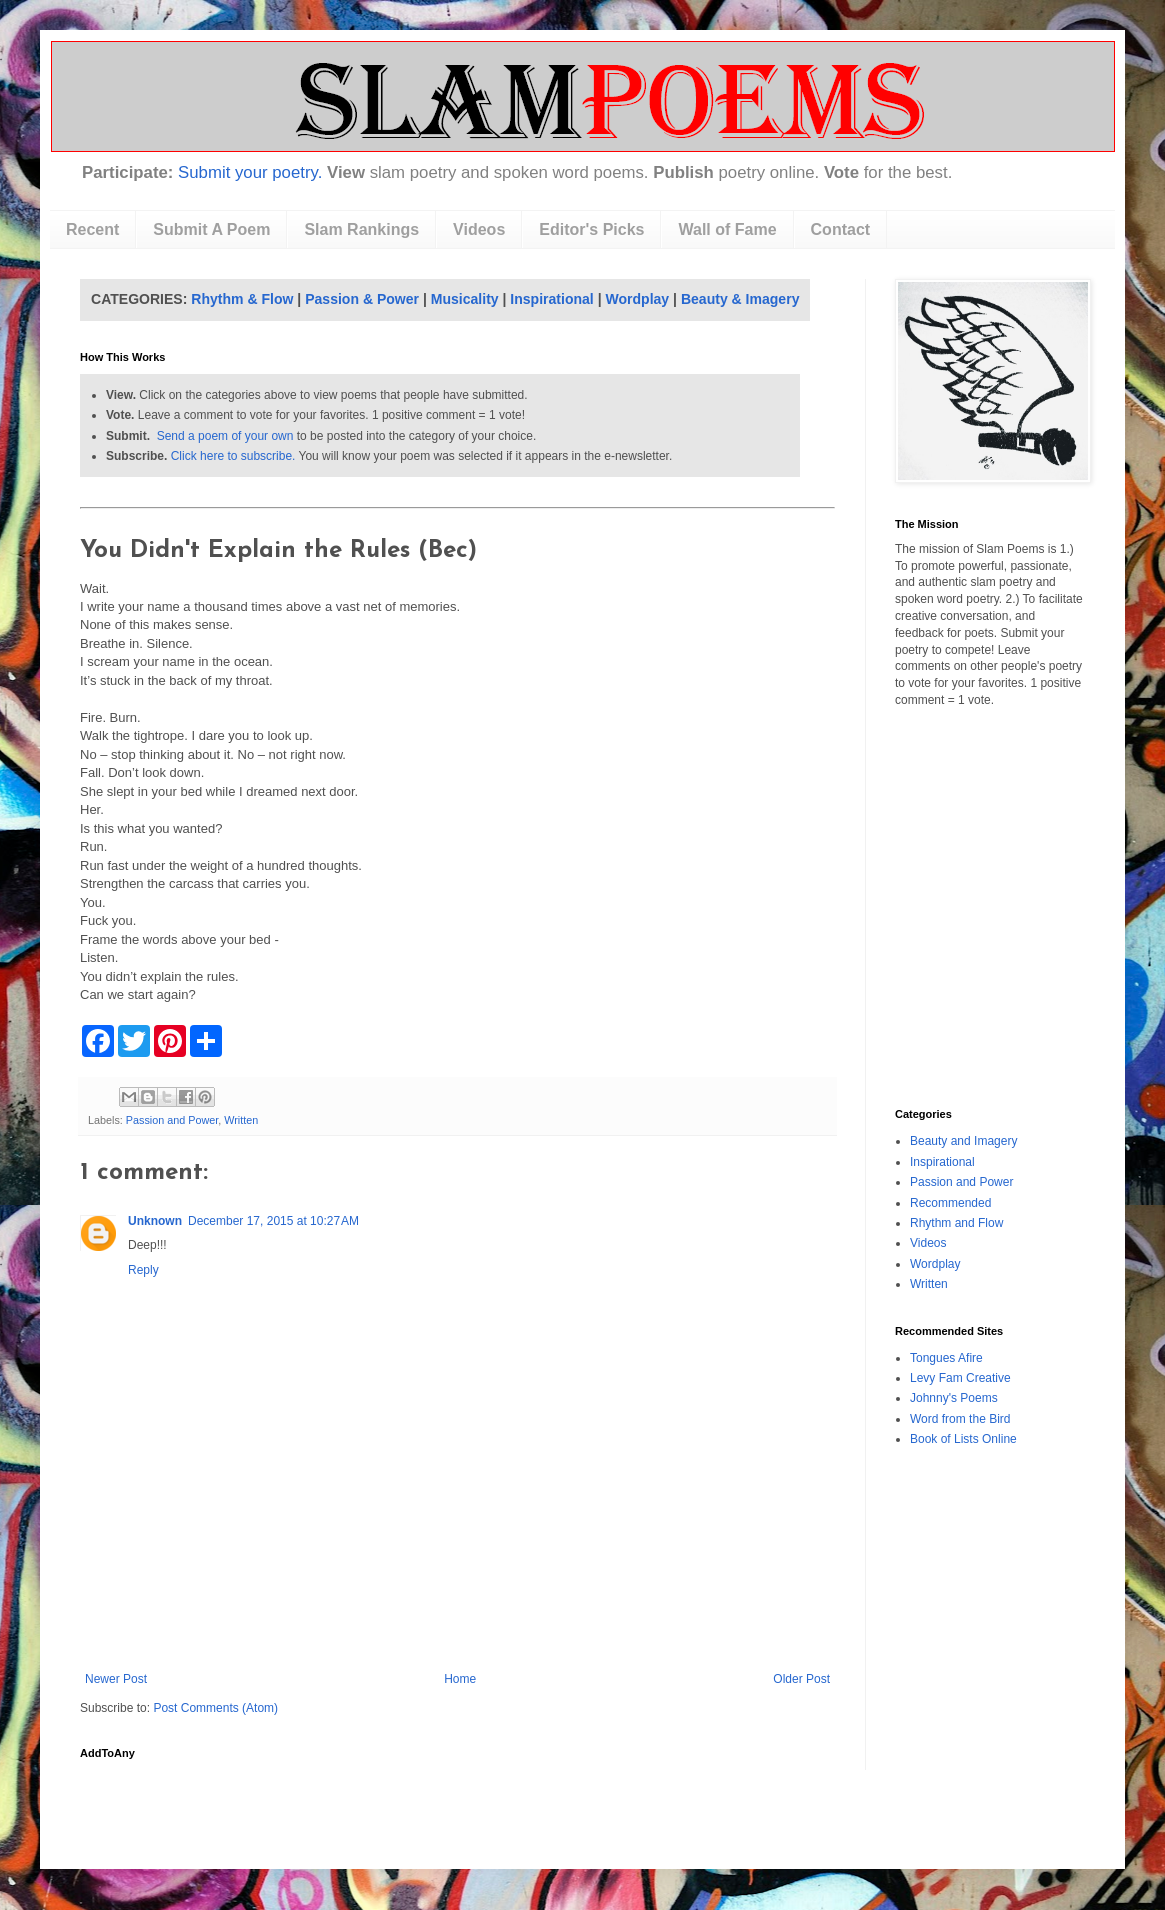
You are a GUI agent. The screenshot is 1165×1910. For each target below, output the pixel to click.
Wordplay (638, 299)
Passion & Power (362, 299)
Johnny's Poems (954, 1398)
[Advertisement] (458, 1617)
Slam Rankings (361, 229)
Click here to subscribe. (233, 456)
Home (460, 1679)
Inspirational (551, 299)
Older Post (801, 1679)
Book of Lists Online (963, 1439)
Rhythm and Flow (956, 1223)
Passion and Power (172, 1120)
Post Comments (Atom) (215, 1708)
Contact (841, 229)
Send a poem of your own (225, 436)
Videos (479, 229)
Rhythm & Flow (242, 299)
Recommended (950, 1203)
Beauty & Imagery (740, 299)
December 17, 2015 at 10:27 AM (273, 1221)
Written (241, 1120)
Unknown (155, 1221)
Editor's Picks (591, 229)
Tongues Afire (946, 1358)
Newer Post (116, 1679)
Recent (92, 229)
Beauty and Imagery (963, 1141)
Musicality (465, 299)
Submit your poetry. (250, 172)
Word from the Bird (960, 1419)
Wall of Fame (727, 229)
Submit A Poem (211, 229)
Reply (143, 1270)
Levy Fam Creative (960, 1378)
